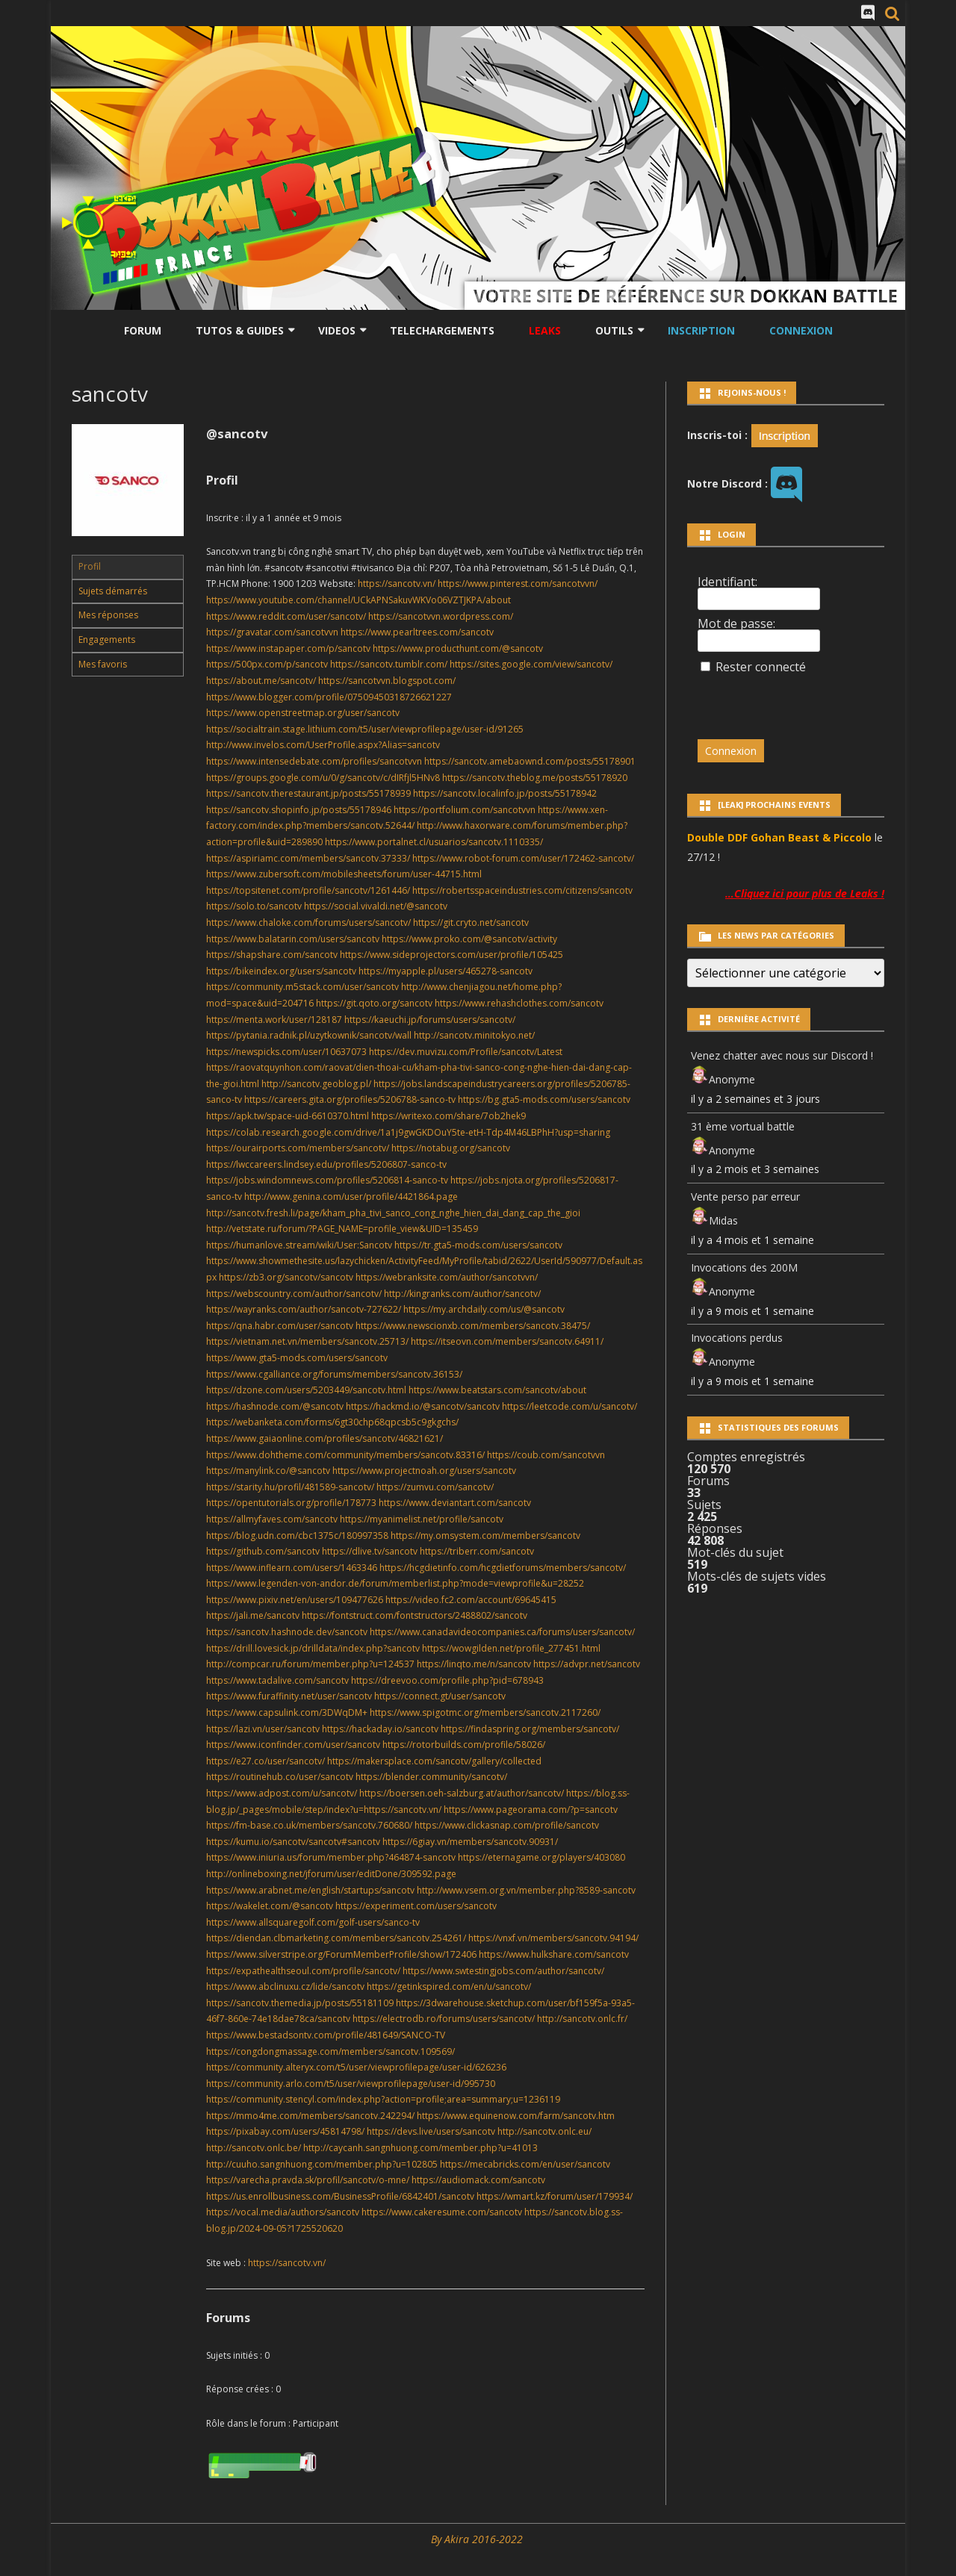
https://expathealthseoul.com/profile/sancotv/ (303, 1970)
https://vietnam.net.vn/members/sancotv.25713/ (307, 1341)
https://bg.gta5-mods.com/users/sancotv (544, 1099)
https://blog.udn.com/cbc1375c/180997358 (297, 1535)
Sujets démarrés (112, 591)
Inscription (701, 330)
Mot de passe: (736, 623)
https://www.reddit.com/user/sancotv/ (286, 616)
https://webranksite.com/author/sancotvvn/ (447, 1277)
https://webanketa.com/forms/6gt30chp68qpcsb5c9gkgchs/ (332, 1422)
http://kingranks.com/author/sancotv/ (462, 1293)
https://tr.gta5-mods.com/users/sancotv (478, 1245)
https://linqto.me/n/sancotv (474, 1664)
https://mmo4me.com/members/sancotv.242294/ (310, 2115)
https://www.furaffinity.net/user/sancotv (289, 1696)
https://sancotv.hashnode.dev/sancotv (286, 1631)
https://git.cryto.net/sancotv (471, 922)
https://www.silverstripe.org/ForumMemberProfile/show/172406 (341, 1954)
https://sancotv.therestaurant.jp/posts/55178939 (308, 793)
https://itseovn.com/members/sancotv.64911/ (507, 1341)
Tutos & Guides (240, 330)
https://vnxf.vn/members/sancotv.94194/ (553, 1938)
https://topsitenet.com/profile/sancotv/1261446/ (308, 890)
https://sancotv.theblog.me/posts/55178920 (534, 777)
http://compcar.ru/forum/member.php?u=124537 (310, 1664)
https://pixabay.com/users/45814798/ (285, 2131)
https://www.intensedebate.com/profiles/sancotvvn (314, 761)
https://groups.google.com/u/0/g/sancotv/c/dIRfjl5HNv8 (323, 777)
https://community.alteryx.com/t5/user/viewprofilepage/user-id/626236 (356, 2067)
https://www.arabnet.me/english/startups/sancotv (310, 1890)
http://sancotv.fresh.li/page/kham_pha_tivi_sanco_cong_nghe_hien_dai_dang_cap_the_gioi (393, 1213)
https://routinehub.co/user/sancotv (279, 1776)
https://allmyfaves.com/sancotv (272, 1519)
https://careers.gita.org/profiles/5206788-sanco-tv (350, 1099)
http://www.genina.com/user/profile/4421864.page (351, 1196)
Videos (337, 330)
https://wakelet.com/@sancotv (269, 1906)
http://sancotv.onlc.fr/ (582, 2018)
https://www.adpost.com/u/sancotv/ (281, 1793)
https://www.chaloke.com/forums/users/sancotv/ (308, 922)
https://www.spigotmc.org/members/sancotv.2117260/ (485, 1712)
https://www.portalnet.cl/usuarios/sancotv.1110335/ (434, 842)
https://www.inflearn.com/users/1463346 (291, 1567)
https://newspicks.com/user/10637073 (286, 1051)
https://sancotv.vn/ (396, 583)
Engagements (106, 639)
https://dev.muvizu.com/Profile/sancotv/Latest (465, 1051)
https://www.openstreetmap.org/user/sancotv (303, 712)
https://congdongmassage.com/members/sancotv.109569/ (330, 2051)
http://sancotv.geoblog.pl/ (316, 1083)
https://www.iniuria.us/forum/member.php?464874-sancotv (331, 1857)
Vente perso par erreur (745, 1196)
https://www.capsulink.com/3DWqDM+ (286, 1712)
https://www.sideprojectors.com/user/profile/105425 (451, 954)
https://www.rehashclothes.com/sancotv (519, 1003)
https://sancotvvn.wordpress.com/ (440, 616)
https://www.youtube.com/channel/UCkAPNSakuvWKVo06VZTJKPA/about (358, 600)
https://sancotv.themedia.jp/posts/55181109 (300, 2003)
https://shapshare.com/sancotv (272, 954)
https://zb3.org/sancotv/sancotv (286, 1277)
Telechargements (442, 330)
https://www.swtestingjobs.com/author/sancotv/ (503, 1970)
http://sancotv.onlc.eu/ (544, 2131)
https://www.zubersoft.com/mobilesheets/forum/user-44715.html (344, 874)
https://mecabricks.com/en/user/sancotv (525, 2164)
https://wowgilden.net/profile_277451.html (511, 1648)
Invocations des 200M (744, 1267)
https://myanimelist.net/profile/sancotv (421, 1519)
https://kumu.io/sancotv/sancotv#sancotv (293, 1841)
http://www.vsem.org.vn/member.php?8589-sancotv (526, 1890)
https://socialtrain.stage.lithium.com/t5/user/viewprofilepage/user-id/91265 (365, 729)
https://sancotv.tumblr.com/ (388, 664)
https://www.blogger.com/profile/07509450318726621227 (329, 697)
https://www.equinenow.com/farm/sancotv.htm (516, 2115)
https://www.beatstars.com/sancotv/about (497, 1390)
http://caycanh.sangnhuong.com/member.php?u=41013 (420, 2147)
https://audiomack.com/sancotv (478, 2180)
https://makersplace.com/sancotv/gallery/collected (434, 1761)
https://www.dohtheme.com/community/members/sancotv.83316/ (345, 1455)
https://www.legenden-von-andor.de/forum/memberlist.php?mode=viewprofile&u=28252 (395, 1583)
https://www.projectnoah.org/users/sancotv (424, 1470)
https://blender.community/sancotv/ (431, 1776)
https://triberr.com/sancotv (477, 1551)
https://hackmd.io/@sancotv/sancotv (423, 1406)
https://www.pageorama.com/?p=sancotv (531, 1809)
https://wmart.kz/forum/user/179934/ (555, 2196)
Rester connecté (761, 667)
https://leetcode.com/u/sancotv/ (569, 1406)
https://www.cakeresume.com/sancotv (441, 2212)
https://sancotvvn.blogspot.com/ (387, 680)
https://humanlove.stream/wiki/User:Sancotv (299, 1245)
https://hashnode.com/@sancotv (275, 1406)
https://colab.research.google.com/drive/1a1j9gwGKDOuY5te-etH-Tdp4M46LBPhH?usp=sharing (408, 1132)
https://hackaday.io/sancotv (380, 1729)
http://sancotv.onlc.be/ (253, 2147)
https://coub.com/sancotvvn (546, 1455)
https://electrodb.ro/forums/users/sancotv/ (444, 2018)
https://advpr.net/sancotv (586, 1664)
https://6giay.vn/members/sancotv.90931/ (470, 1841)
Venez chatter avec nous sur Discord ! (782, 1055)
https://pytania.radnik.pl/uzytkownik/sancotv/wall (309, 1035)
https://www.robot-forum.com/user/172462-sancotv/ (523, 858)
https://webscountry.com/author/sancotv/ (294, 1293)
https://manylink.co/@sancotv (268, 1470)
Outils (614, 330)
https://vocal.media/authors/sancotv (282, 2212)
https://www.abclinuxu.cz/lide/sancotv (285, 1986)
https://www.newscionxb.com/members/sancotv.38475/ (473, 1325)
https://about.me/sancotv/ (261, 680)
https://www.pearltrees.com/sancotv (417, 632)
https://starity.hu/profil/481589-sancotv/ (290, 1487)
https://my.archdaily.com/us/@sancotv (484, 1309)
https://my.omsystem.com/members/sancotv (485, 1535)
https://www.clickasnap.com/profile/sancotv (507, 1825)
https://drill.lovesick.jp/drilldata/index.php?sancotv (313, 1648)
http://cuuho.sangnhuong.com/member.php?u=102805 (322, 2164)
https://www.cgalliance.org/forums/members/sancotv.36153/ (334, 1374)
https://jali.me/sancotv (252, 1615)
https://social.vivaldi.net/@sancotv (375, 906)
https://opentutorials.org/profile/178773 (291, 1502)
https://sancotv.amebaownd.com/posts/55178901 (530, 761)
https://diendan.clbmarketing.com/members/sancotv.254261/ (336, 1938)
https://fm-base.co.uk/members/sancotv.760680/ (309, 1825)
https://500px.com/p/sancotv (267, 664)
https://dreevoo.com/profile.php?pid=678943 (447, 1680)
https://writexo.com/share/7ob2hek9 (448, 1116)
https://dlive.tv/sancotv (370, 1551)
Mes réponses (108, 615)
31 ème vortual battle (743, 1126)
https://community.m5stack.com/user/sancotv (302, 986)
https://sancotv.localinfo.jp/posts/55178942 (505, 793)
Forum (142, 330)
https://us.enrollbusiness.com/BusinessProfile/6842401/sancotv (340, 2196)
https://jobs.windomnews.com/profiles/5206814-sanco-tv (327, 1180)
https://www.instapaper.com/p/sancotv (288, 648)
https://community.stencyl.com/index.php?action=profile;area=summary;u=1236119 (383, 2099)
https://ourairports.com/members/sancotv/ (297, 1148)
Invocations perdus (737, 1338)
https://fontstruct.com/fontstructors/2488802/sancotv (414, 1615)
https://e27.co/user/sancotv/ (265, 1761)
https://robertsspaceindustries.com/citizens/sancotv (522, 890)
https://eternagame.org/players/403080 (541, 1857)
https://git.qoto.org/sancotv (374, 1003)
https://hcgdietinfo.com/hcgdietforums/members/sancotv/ (502, 1567)
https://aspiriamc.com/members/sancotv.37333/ (308, 858)
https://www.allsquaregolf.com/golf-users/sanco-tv (313, 1922)
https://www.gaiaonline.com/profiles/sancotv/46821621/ (324, 1438)
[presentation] (800, 699)
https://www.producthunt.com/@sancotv (458, 648)
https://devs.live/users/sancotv (431, 2131)
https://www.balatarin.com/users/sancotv (292, 939)
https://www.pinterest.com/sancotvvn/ (518, 583)
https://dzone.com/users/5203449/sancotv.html (306, 1390)
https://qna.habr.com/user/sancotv (279, 1325)
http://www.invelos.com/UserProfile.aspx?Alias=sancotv (323, 744)
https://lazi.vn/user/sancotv (263, 1729)
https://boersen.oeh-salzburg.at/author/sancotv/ (461, 1793)
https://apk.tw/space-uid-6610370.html (287, 1116)
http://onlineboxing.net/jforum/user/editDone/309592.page (331, 1873)
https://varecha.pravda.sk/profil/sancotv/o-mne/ (307, 2180)
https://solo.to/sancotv (254, 906)
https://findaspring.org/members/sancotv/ (530, 1729)
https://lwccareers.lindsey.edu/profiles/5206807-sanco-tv (326, 1164)
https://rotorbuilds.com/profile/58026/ (463, 1744)
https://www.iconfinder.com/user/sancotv (293, 1744)
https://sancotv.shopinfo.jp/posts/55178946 (298, 809)
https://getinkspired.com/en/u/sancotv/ (449, 1986)
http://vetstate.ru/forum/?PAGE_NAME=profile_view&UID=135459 (342, 1228)
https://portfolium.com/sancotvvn (465, 809)
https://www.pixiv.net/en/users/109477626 (294, 1599)
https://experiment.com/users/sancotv (416, 1906)
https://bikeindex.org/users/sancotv (281, 971)
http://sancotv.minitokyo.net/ (474, 1035)
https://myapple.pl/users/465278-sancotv (445, 971)
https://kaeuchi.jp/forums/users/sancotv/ (429, 1019)
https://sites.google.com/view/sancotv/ (531, 664)
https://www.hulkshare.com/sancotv (554, 1954)
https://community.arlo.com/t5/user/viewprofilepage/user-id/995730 (350, 2083)
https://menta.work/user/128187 (274, 1019)
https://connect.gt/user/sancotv (440, 1696)
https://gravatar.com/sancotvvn (272, 632)
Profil (89, 566)
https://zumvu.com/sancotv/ (435, 1487)
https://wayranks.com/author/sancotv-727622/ (303, 1309)
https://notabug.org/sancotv (450, 1148)
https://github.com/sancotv (263, 1551)
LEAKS (545, 330)
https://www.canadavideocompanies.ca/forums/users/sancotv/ (502, 1631)
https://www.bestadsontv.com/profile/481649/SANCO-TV (325, 2035)
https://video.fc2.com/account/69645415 (470, 1599)
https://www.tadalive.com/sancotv (277, 1680)
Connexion (801, 330)
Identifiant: (727, 582)
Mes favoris (102, 664)
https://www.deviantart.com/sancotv (455, 1502)
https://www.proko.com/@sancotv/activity (469, 939)
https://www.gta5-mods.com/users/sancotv (297, 1357)
